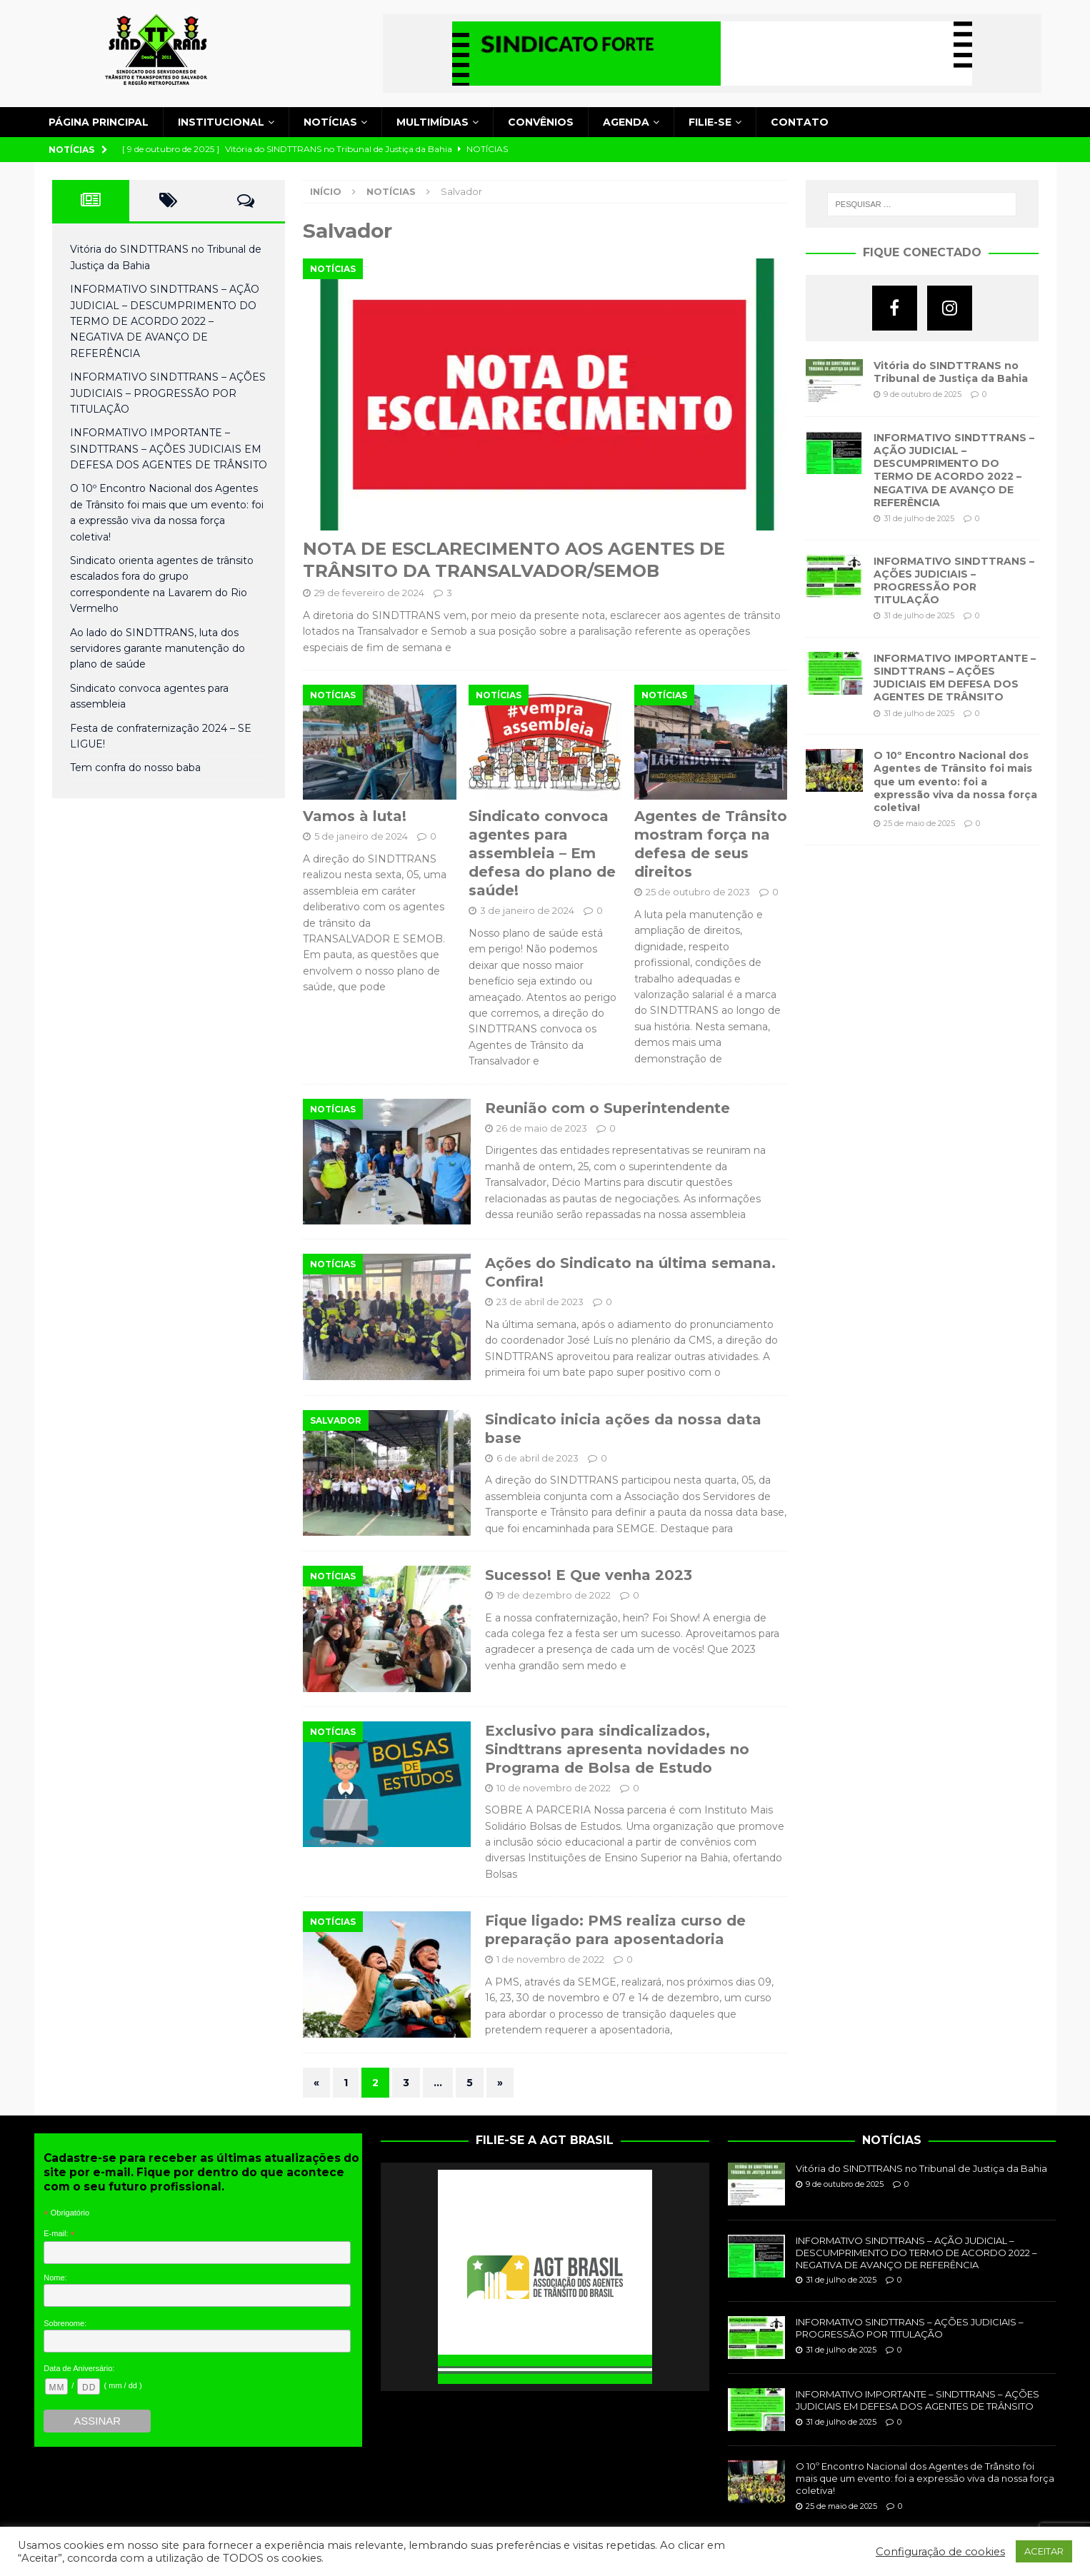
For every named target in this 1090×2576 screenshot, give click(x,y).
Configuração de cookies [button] (940, 2551)
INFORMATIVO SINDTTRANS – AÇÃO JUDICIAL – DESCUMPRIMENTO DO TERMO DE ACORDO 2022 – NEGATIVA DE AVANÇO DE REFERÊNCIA (164, 321)
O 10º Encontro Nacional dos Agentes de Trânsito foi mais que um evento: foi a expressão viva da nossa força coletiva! (955, 781)
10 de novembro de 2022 (553, 1787)
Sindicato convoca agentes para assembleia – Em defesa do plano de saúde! (542, 853)
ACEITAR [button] (1044, 2551)
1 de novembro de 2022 (550, 1959)
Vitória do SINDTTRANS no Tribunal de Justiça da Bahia (951, 372)
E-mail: (59, 2234)
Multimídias (432, 122)
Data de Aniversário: (79, 2368)
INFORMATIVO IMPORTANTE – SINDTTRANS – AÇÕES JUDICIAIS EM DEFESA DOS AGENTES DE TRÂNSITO (168, 448)
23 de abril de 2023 (540, 1301)
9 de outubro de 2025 (922, 394)
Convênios (541, 122)
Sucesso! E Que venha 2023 (588, 1575)
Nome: (55, 2277)
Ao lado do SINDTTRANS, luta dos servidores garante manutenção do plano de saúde (157, 648)
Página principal (99, 122)
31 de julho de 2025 (919, 518)
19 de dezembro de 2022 (553, 1595)
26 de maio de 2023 (541, 1128)
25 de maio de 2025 (919, 823)
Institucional (221, 122)
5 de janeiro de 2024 (361, 836)
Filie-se (710, 122)
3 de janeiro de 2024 (527, 910)
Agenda (626, 122)
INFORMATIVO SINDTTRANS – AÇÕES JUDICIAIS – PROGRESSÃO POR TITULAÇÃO (168, 393)
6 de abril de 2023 (537, 1458)
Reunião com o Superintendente (607, 1108)
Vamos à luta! (354, 816)
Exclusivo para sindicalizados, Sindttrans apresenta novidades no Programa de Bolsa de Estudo (617, 1749)
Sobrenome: (65, 2323)
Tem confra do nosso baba (135, 767)
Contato (800, 122)
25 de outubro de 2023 (698, 891)
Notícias (330, 122)
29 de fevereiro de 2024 (369, 592)
